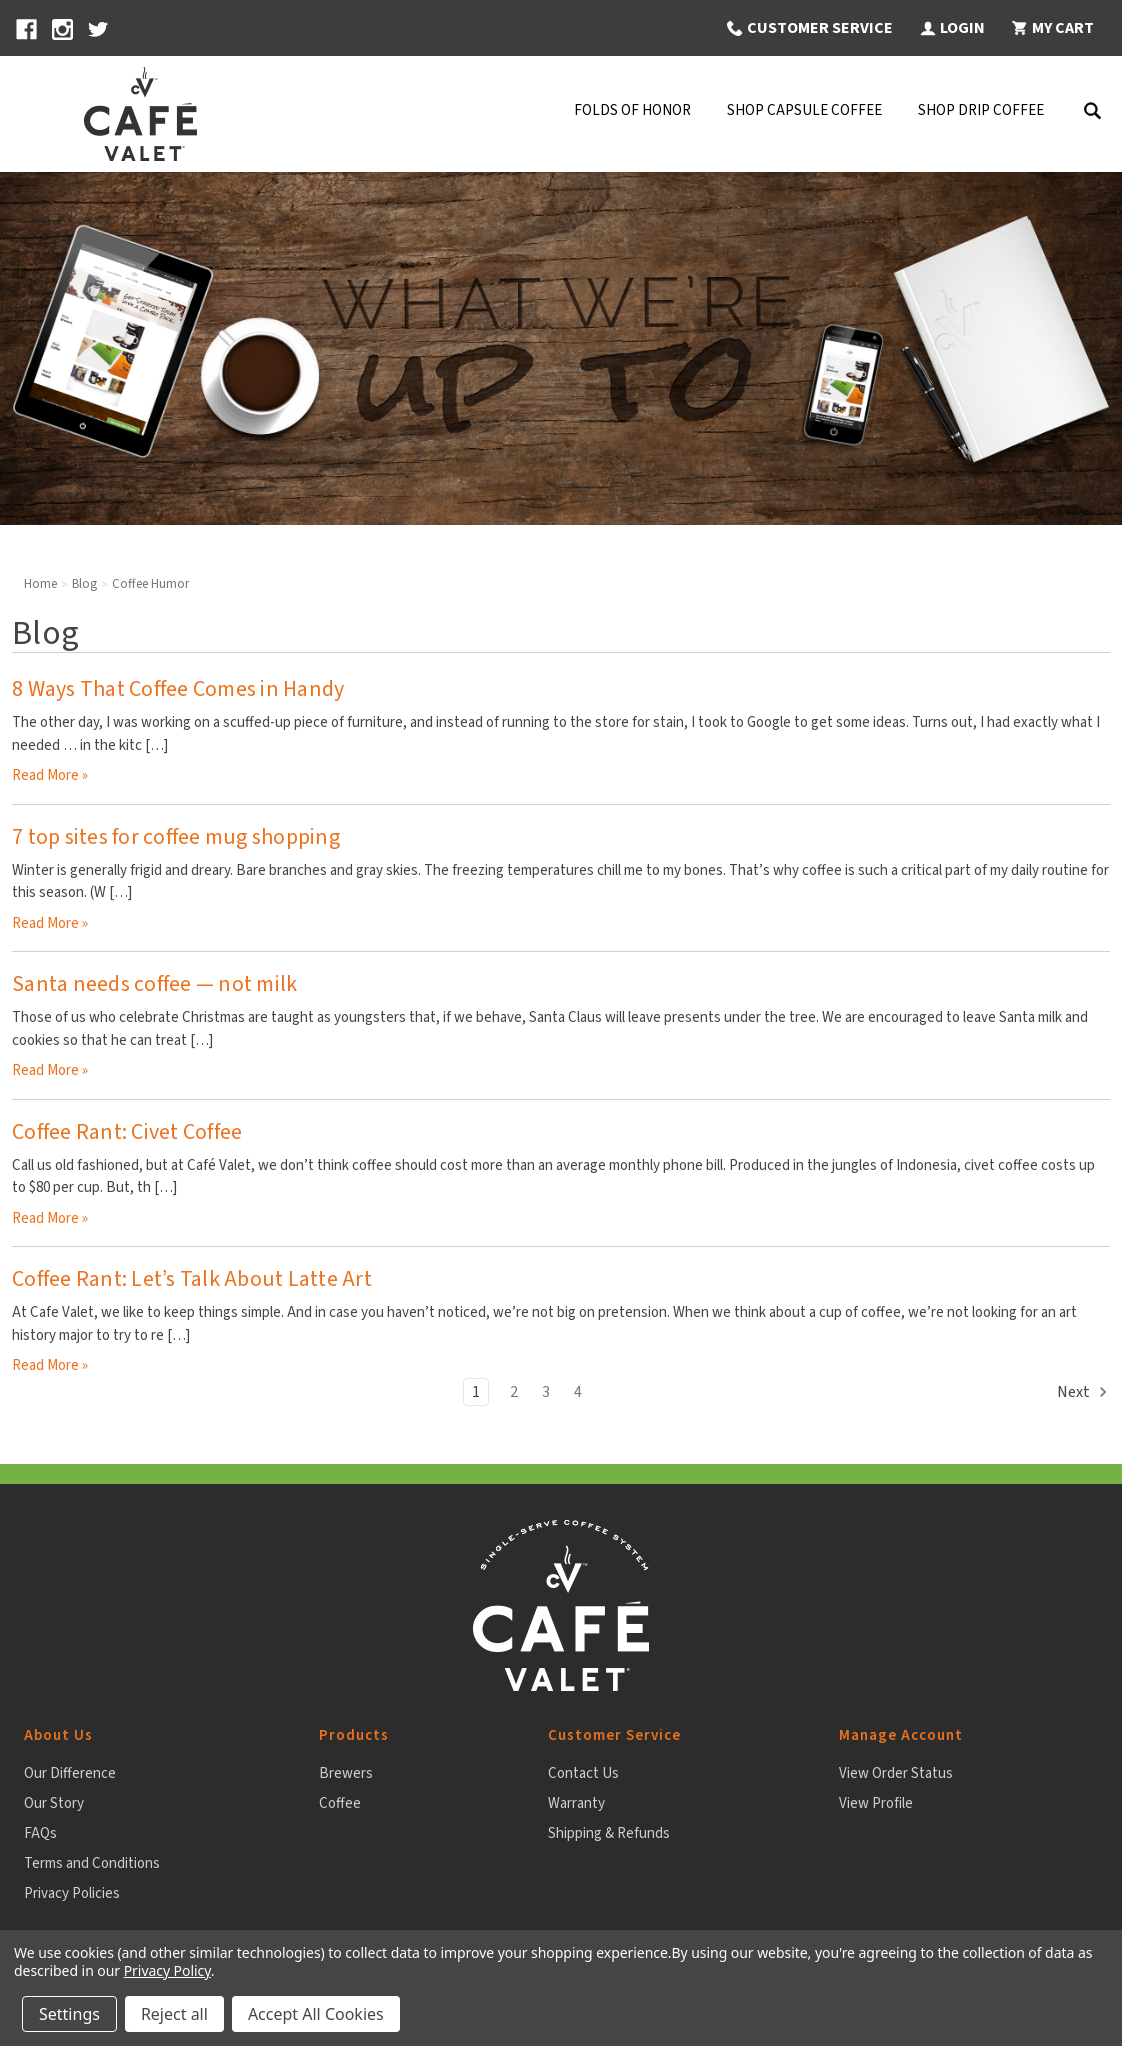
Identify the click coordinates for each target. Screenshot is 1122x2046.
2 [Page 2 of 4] (514, 1392)
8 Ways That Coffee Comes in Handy (178, 689)
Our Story (54, 1803)
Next (1083, 1392)
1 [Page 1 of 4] (476, 1392)
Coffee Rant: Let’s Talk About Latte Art (192, 1279)
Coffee (340, 1803)
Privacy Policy (167, 1970)
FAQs (40, 1833)
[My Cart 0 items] (1051, 28)
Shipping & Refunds (609, 1833)
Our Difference (70, 1773)
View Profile (876, 1803)
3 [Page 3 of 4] (546, 1392)
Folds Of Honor (632, 110)
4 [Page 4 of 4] (578, 1392)
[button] (808, 28)
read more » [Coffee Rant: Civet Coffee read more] (50, 1218)
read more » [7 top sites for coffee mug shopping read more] (50, 923)
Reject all (174, 2014)
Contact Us (583, 1773)
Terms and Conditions (92, 1863)
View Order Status (896, 1773)
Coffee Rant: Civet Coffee (127, 1132)
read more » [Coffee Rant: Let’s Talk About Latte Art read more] (50, 1365)
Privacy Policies (72, 1893)
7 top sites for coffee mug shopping (176, 837)
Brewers (346, 1773)
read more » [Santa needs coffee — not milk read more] (50, 1070)
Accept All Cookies (316, 2014)
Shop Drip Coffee (981, 110)
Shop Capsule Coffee (804, 110)
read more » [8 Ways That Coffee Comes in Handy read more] (50, 775)
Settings (69, 2014)
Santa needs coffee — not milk (154, 984)
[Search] (1092, 114)
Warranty (576, 1803)
